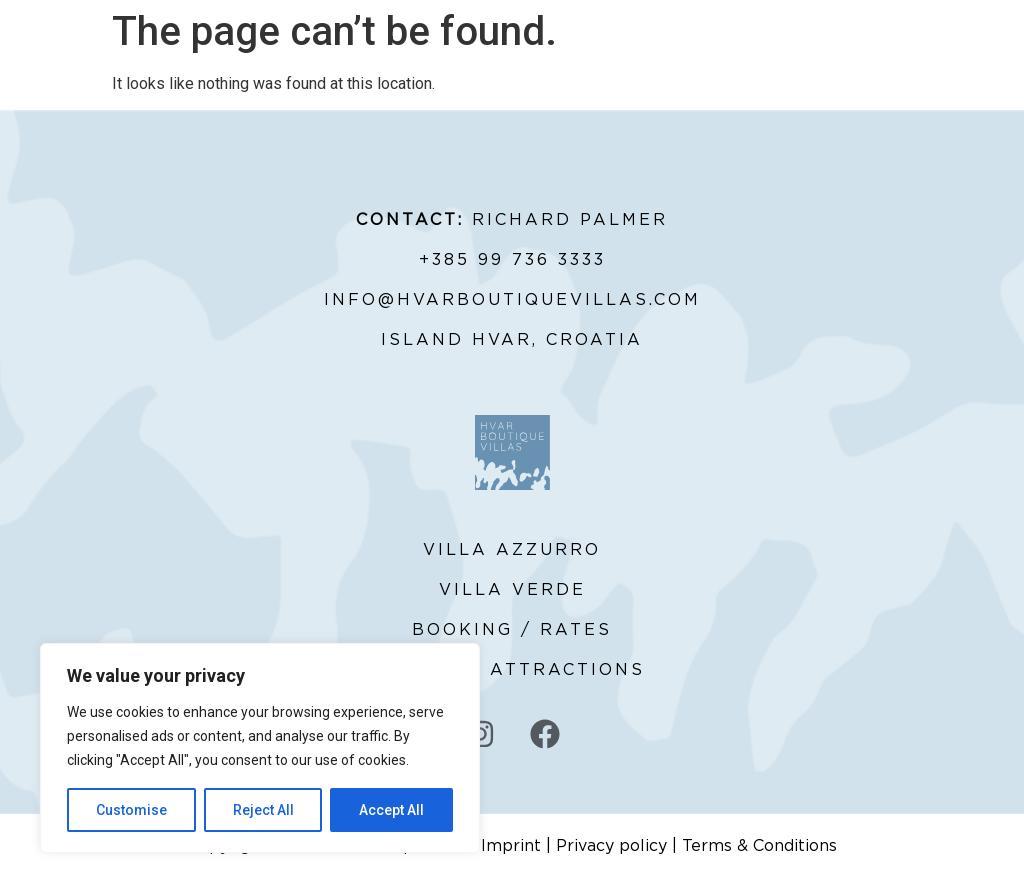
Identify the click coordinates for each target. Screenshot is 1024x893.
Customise (131, 810)
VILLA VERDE (512, 590)
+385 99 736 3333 (512, 260)
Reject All (263, 810)
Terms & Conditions (759, 846)
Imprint (511, 846)
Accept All (391, 810)
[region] (260, 748)
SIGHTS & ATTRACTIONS (512, 670)
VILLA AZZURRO (512, 550)
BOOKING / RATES (512, 630)
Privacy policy (611, 846)
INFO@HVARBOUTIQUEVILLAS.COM (512, 300)
